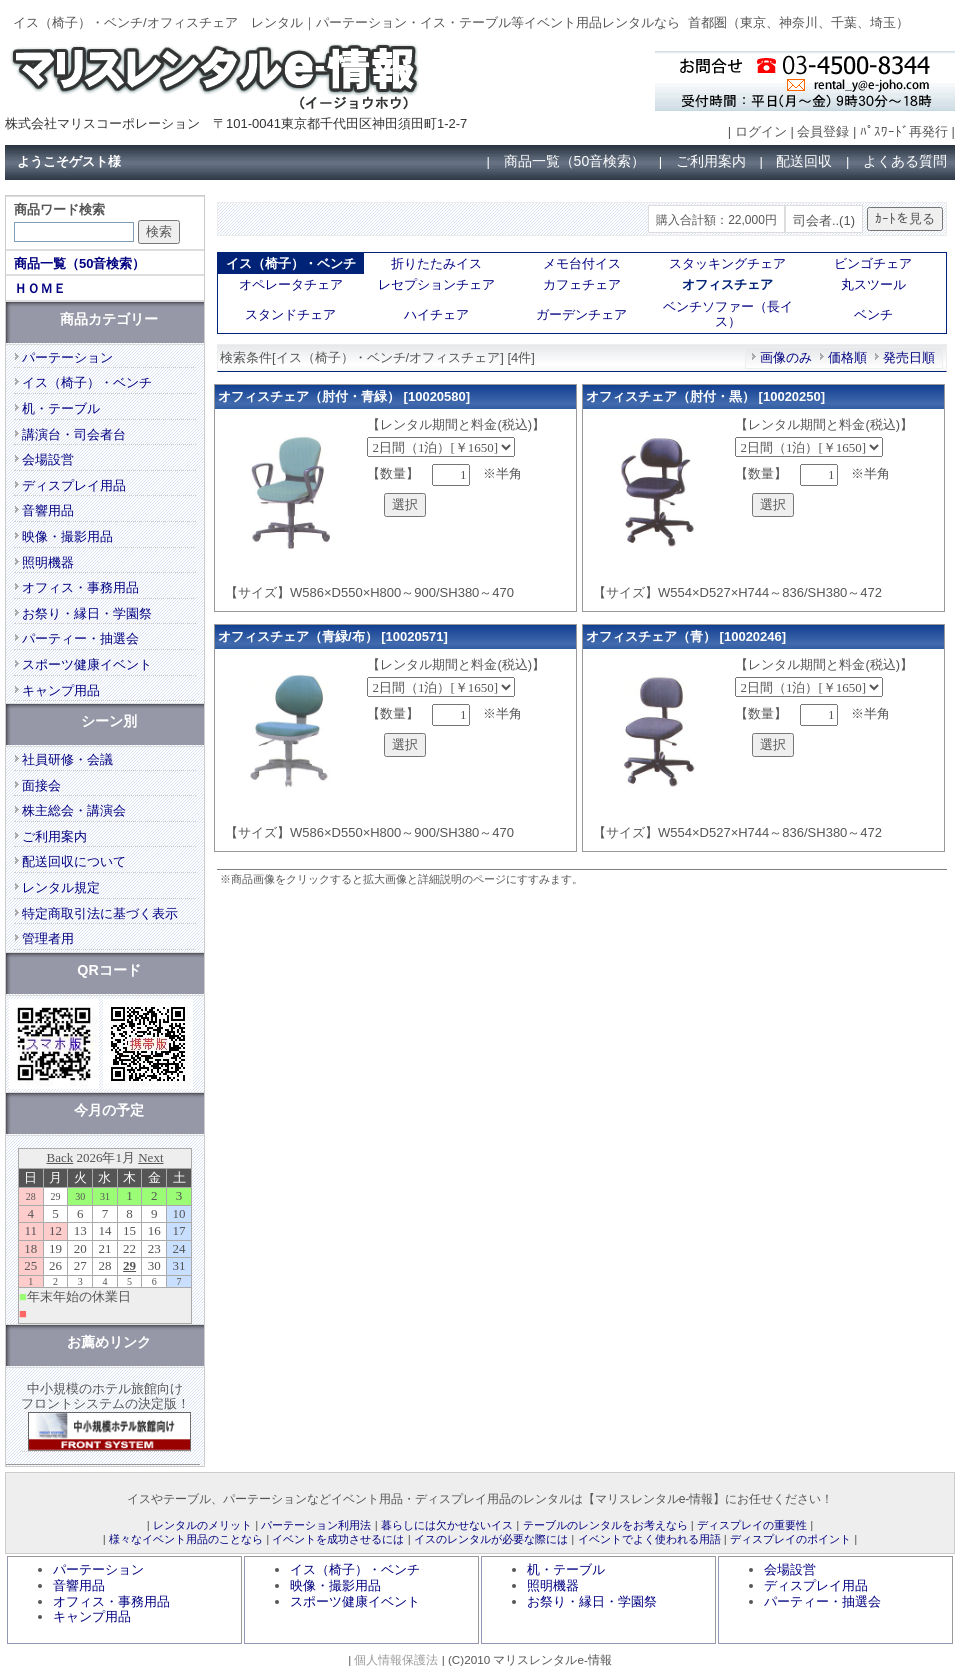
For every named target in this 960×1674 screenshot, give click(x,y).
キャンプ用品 (61, 690)
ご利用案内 (711, 161)
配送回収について (74, 861)
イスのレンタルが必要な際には (491, 1539)
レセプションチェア (436, 284)
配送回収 (804, 161)
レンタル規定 (61, 887)
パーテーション (67, 357)
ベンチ (873, 314)
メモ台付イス (582, 263)
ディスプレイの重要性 (752, 1525)
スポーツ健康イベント (87, 664)
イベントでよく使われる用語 (649, 1539)
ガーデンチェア (581, 314)
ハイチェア (436, 314)
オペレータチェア (291, 284)
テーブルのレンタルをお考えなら (605, 1525)
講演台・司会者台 (74, 434)
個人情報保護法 (396, 1659)
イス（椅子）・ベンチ (87, 382)
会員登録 (823, 131)
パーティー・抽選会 (80, 638)
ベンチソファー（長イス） (728, 314)
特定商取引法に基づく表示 (100, 913)
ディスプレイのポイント (790, 1539)
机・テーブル (61, 408)
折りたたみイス (436, 263)
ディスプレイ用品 (74, 485)
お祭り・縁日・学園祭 (87, 613)
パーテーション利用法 (316, 1525)
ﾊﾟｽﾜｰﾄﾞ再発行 (904, 131)
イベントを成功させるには (338, 1539)
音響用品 (48, 510)
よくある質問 (905, 161)
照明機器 (48, 562)
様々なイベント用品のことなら (186, 1539)
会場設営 (48, 459)
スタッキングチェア (727, 263)
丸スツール (873, 284)
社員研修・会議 (67, 759)
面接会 (41, 785)
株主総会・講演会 (74, 810)
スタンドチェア (290, 314)
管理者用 (48, 938)
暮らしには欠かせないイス (447, 1525)
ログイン (761, 131)
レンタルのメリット (202, 1525)
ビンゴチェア (873, 263)
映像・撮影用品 (67, 536)
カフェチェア (582, 284)
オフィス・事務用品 (80, 587)
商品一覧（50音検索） (575, 161)
